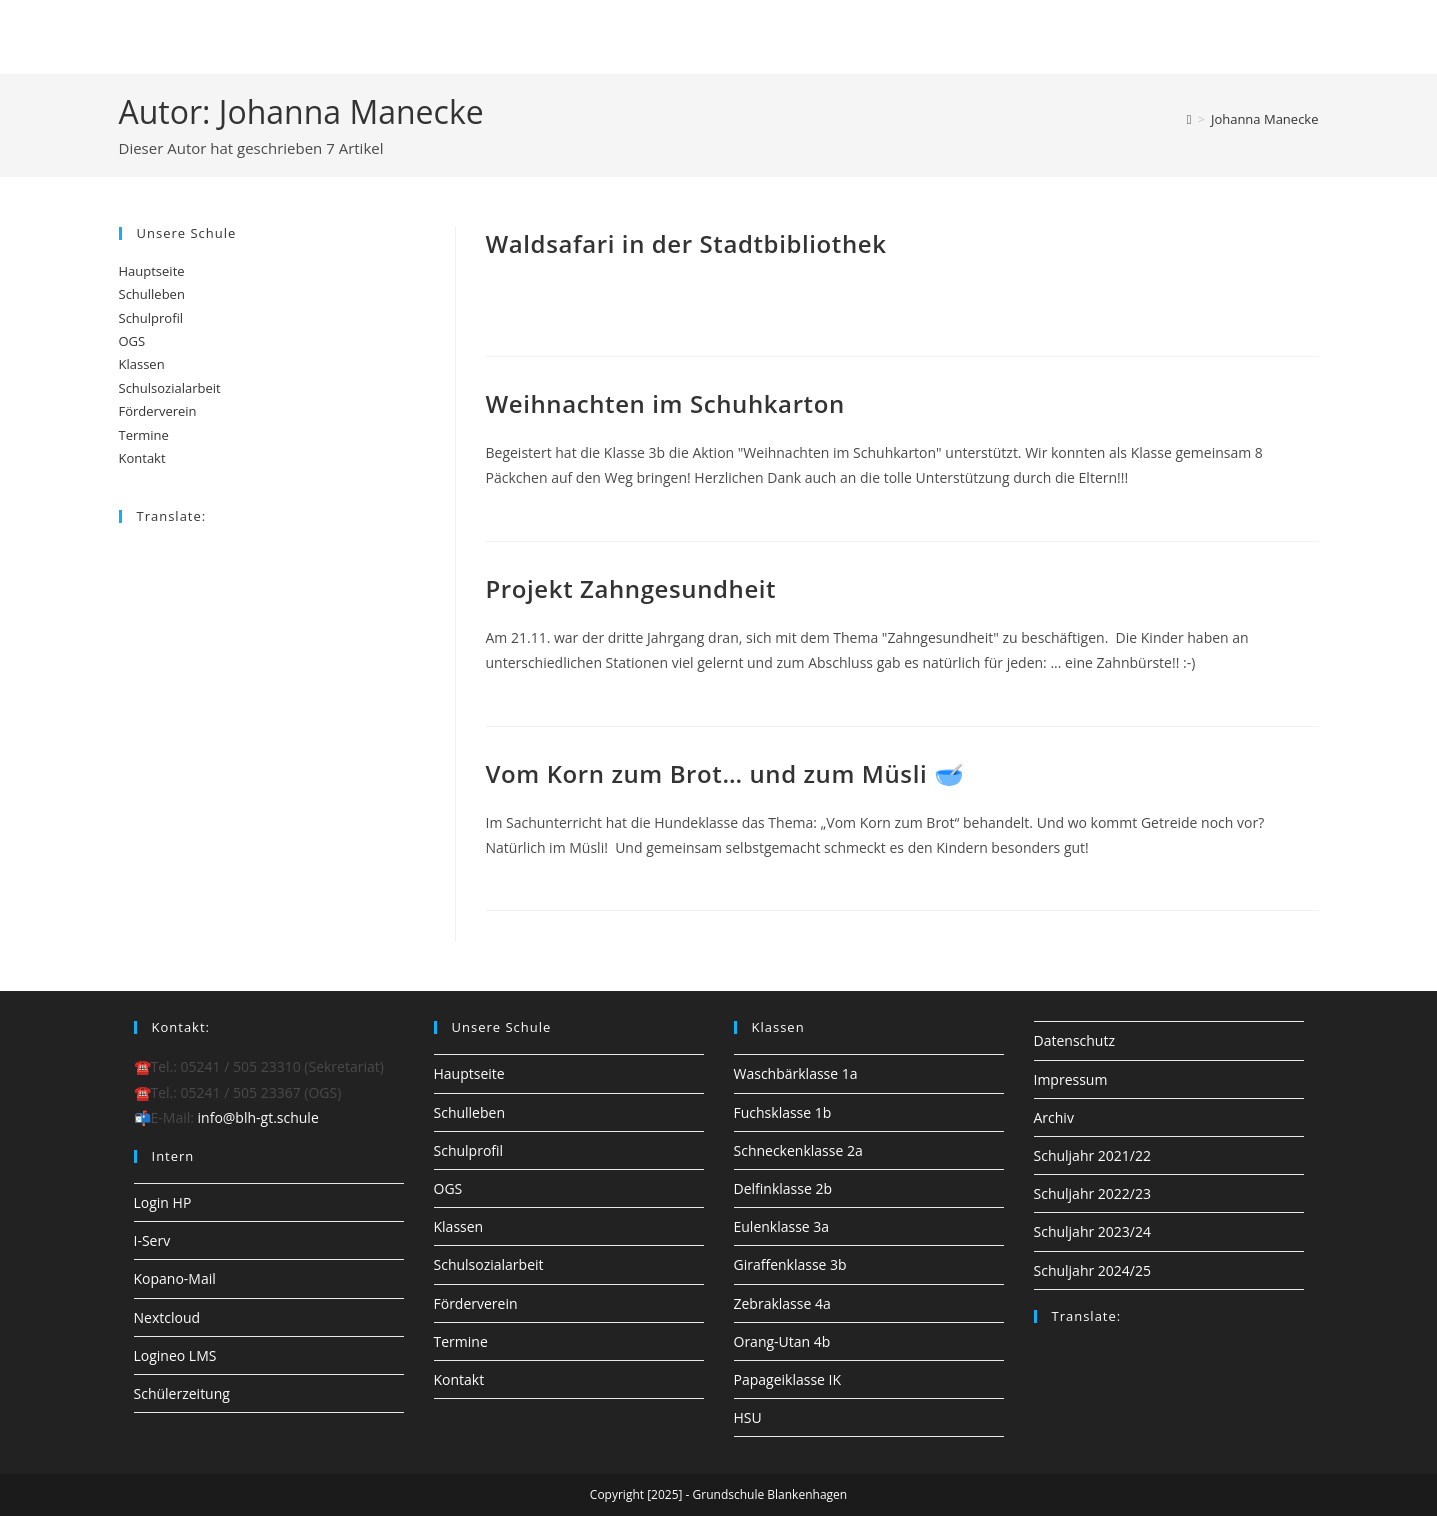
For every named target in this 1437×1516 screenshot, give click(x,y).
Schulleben (152, 294)
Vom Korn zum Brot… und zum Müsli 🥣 (725, 773)
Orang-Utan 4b (782, 1341)
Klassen (142, 364)
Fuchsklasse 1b (783, 1112)
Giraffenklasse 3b (790, 1264)
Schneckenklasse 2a (798, 1150)
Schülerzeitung (182, 1393)
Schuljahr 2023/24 (1093, 1231)
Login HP (163, 1202)
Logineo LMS (175, 1355)
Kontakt (142, 458)
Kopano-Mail (175, 1278)
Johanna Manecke (1265, 119)
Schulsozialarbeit (170, 388)
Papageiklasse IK (788, 1379)
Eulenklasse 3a (782, 1226)
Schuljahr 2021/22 (1093, 1155)
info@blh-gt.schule (258, 1117)
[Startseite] (1189, 119)
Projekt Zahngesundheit (631, 588)
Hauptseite (152, 271)
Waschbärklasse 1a (796, 1073)
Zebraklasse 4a (782, 1303)
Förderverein (158, 411)
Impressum (1071, 1079)
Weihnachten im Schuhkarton (665, 403)
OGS (132, 341)
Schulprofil (151, 318)
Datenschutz (1074, 1040)
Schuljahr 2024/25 (1093, 1270)
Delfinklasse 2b (783, 1188)
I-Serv (152, 1240)
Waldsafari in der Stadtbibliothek (686, 243)
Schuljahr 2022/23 (1093, 1193)
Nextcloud (167, 1317)
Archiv (1054, 1117)
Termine (144, 435)
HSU (748, 1417)
